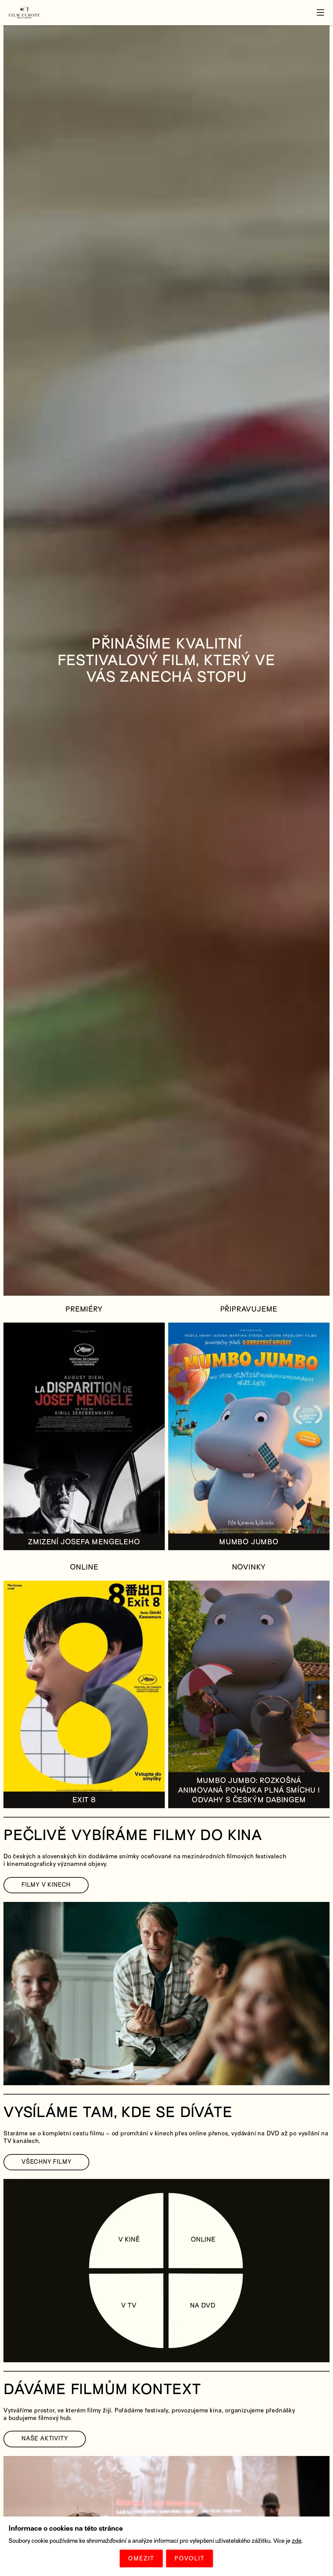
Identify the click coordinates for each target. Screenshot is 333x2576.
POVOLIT (189, 2558)
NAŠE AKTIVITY (44, 2438)
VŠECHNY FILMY (46, 2162)
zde (297, 2541)
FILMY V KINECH (46, 1885)
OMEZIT (141, 2558)
